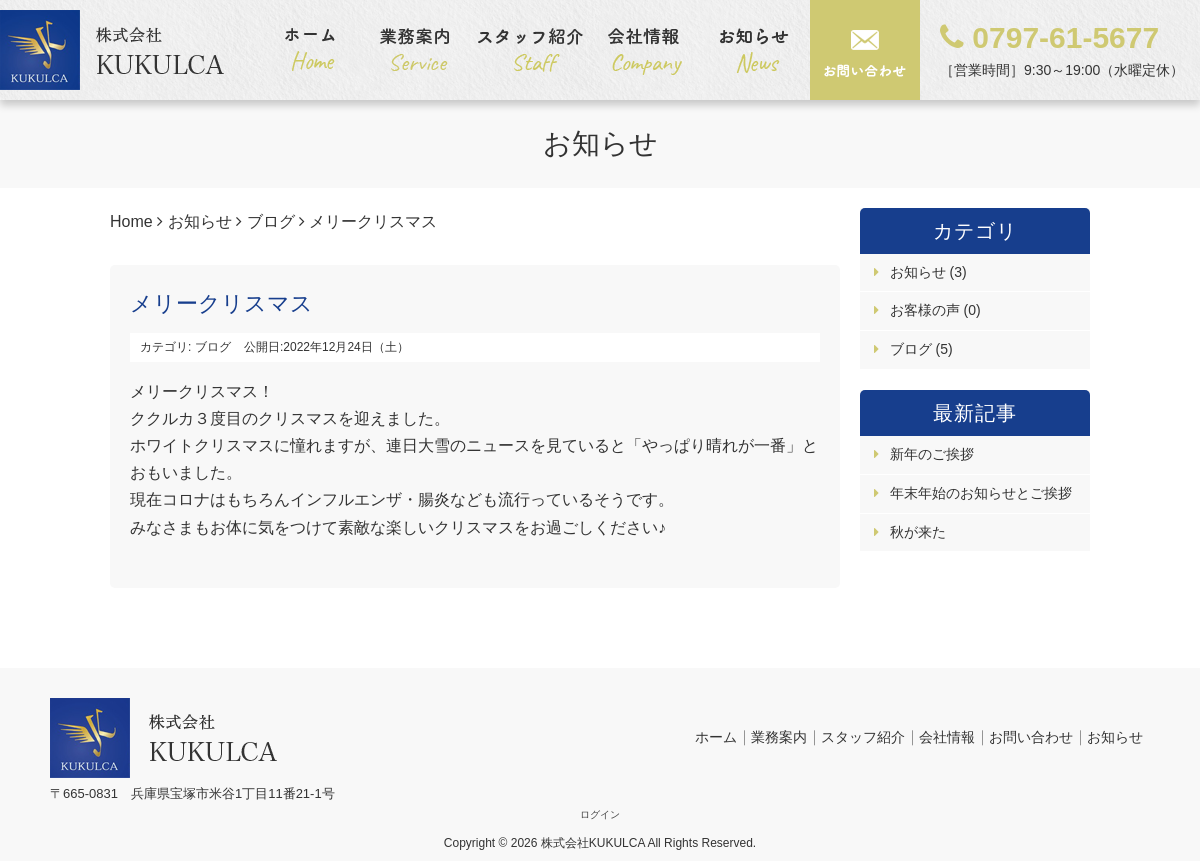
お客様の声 (927, 310)
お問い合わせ (1031, 737)
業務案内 (779, 737)
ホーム (716, 737)
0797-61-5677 (1049, 37)
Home (131, 221)
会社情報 (947, 737)
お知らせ (200, 221)
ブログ (271, 221)
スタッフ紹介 (863, 737)
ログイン (600, 814)
